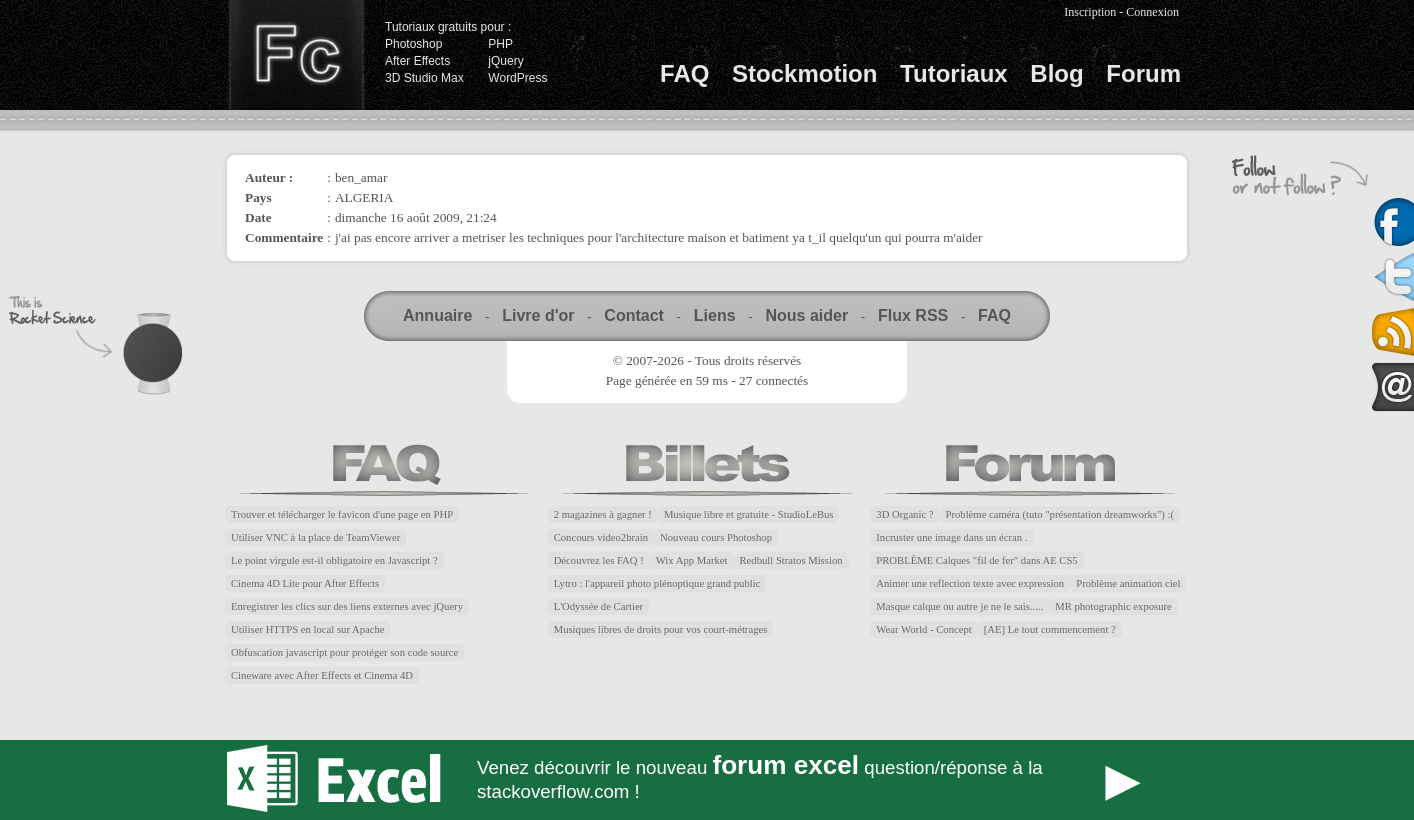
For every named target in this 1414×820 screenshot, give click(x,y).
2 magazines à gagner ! (603, 514)
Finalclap (296, 55)
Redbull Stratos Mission (791, 560)
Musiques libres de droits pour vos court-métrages (661, 629)
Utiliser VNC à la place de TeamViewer (315, 537)
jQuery (505, 61)
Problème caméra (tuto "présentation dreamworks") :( (1060, 514)
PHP (500, 44)
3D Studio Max (424, 78)
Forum (1143, 73)
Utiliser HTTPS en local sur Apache (308, 629)
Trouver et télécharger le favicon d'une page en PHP (342, 514)
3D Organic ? (904, 514)
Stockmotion (804, 73)
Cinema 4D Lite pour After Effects (305, 583)
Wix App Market (692, 560)
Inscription (1090, 12)
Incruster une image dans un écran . (951, 537)
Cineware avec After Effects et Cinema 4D (322, 675)
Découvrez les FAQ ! (599, 560)
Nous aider (806, 315)
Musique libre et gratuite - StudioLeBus (749, 514)
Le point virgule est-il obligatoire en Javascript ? (334, 560)
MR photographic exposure (1113, 606)
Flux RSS (913, 315)
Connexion (1152, 12)
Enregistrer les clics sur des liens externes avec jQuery (347, 606)
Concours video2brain (601, 537)
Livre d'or (538, 315)
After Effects (417, 61)
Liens (715, 315)
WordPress (517, 78)
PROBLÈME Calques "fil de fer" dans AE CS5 (976, 560)
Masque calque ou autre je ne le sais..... (959, 606)
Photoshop (413, 44)
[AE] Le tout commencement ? (1050, 629)
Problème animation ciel (1128, 583)
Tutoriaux (954, 73)
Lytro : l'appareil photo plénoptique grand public (657, 583)
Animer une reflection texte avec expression (970, 583)
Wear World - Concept (923, 629)
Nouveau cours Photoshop (716, 537)
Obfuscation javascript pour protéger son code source (344, 652)
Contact (634, 315)
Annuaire (437, 315)
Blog (1056, 73)
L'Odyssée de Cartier (599, 606)
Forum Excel (707, 780)
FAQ (684, 73)
